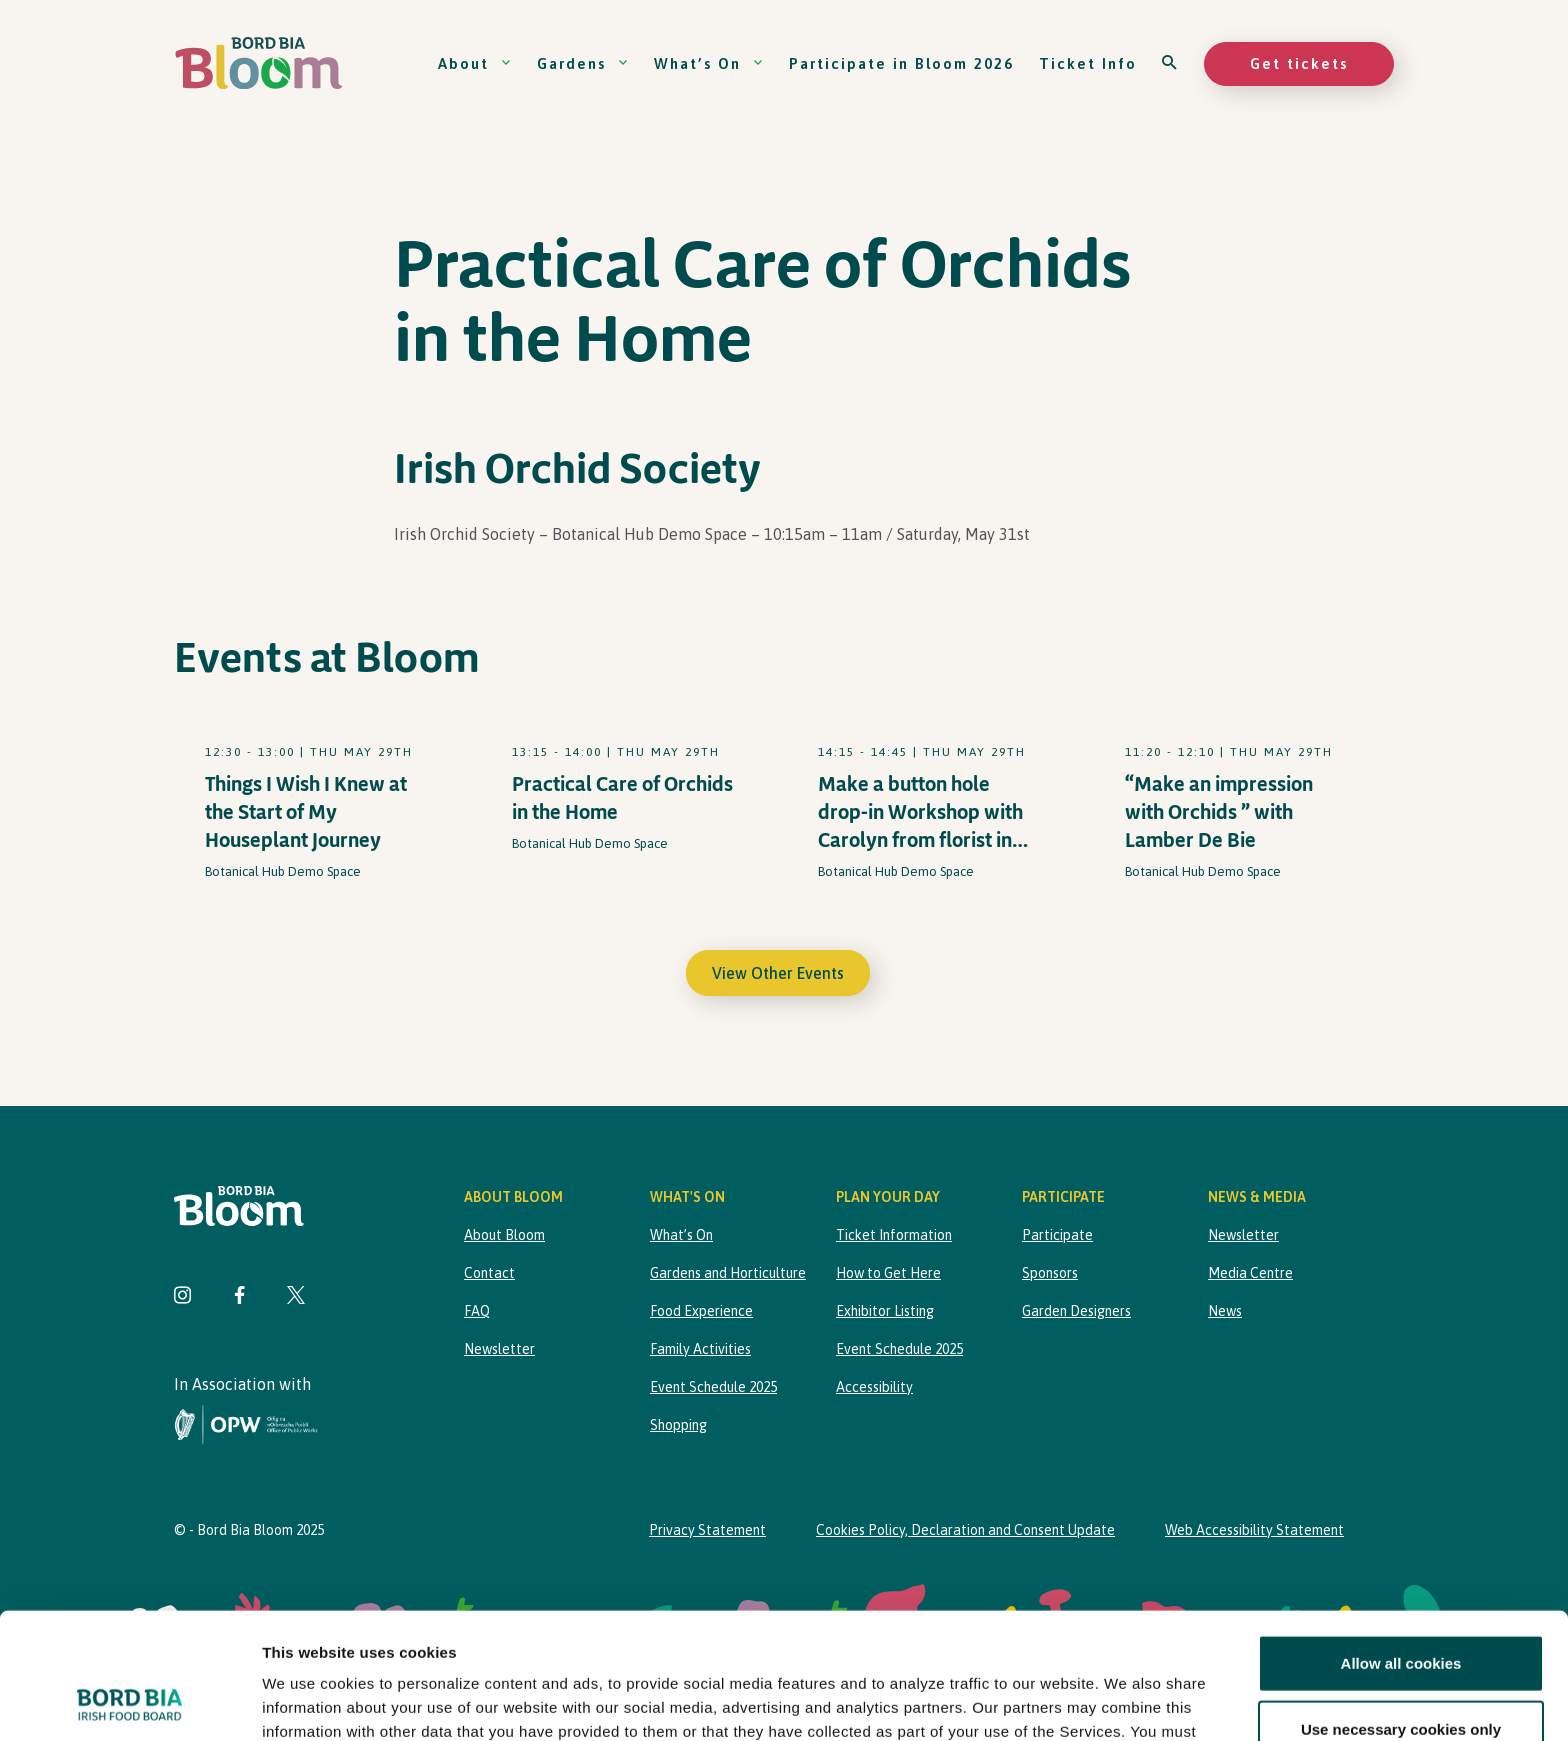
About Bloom (504, 1235)
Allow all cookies (1401, 1545)
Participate (1057, 1235)
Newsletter (499, 1349)
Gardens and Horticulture (728, 1273)
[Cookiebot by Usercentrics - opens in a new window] (129, 1702)
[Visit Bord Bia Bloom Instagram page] (183, 1297)
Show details (1049, 1701)
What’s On (709, 63)
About (475, 63)
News (1225, 1311)
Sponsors (1050, 1273)
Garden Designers (1076, 1311)
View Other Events (778, 973)
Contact (489, 1273)
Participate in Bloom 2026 (901, 63)
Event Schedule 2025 (713, 1387)
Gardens (583, 63)
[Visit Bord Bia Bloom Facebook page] (239, 1297)
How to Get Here (888, 1273)
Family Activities (700, 1349)
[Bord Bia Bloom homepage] (259, 63)
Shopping (678, 1425)
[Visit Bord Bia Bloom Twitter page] (296, 1297)
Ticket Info (1088, 63)
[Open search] (1170, 63)
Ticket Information (894, 1235)
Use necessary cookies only (1401, 1610)
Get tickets (1299, 63)
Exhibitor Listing (885, 1311)
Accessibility (874, 1387)
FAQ (477, 1311)
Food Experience (701, 1311)
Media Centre (1250, 1273)
